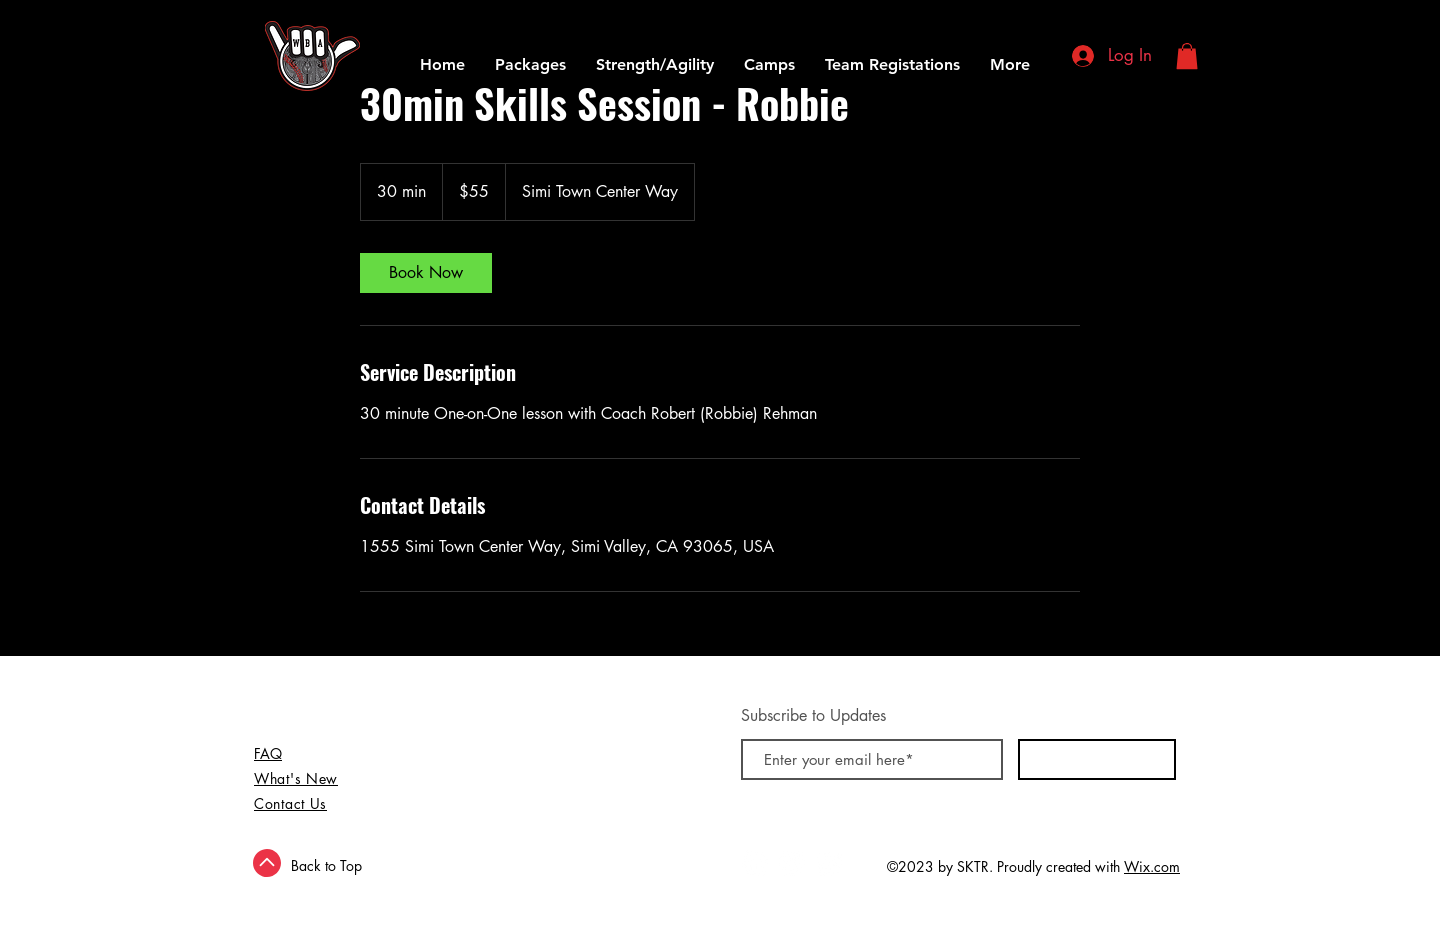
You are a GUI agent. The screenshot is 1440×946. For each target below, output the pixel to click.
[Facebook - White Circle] (755, 863)
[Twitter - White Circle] (792, 863)
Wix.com (1152, 866)
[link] (426, 273)
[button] (1187, 56)
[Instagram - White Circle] (829, 863)
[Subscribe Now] (1097, 759)
